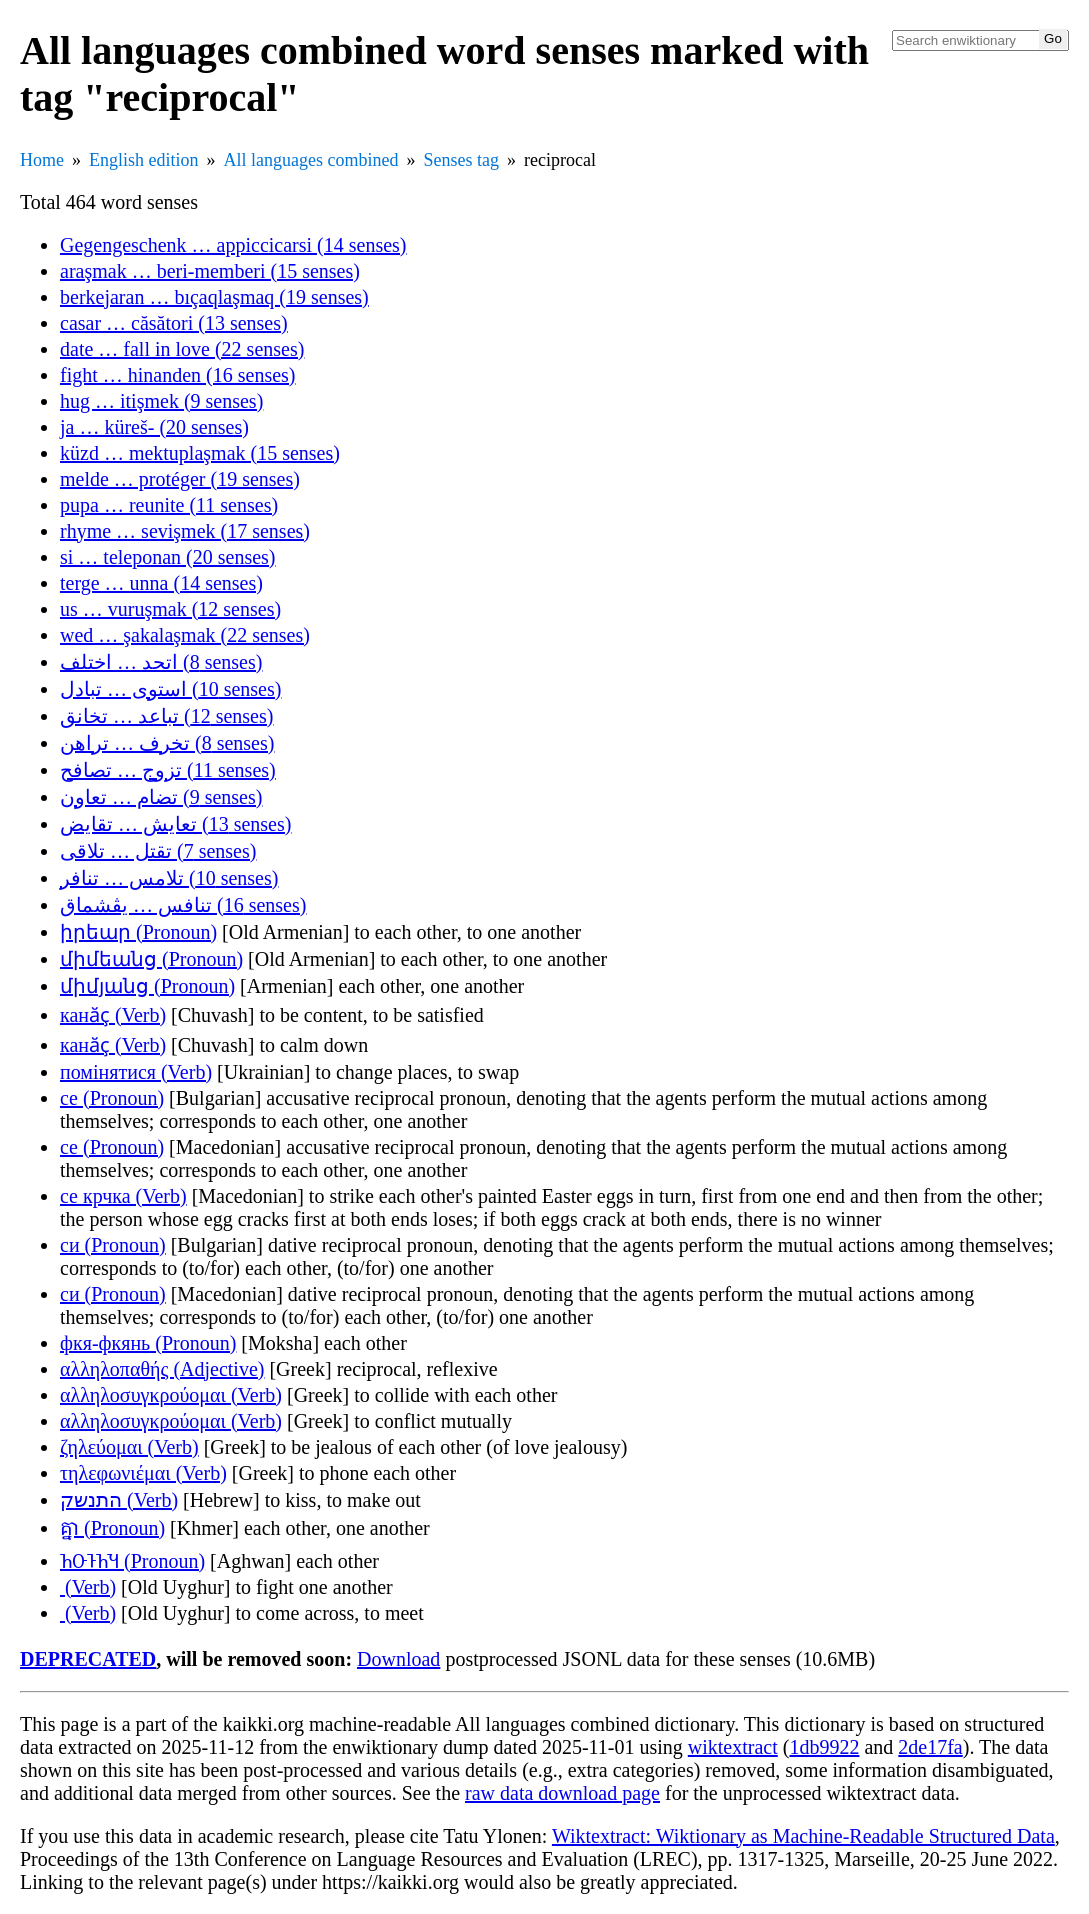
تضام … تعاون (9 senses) (161, 797)
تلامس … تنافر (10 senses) (169, 878)
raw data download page (562, 1793)
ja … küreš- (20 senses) (154, 427)
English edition (144, 160)
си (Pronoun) (113, 1245)
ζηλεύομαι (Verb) (129, 1447)
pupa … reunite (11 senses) (169, 505)
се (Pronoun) (112, 1098)
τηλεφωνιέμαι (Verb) (143, 1473)
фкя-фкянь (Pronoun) (148, 1343)
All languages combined (311, 160)
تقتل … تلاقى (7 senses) (158, 851)
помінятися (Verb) (136, 1072)
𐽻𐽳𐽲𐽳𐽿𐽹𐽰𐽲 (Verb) (88, 1587)
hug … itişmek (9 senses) (161, 401)
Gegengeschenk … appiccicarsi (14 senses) (233, 245)
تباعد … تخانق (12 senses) (166, 716)
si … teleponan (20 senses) (168, 557)
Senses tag (461, 160)
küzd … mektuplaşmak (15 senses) (200, 453)
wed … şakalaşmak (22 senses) (185, 635)
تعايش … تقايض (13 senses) (175, 824)
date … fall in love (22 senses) (182, 349)
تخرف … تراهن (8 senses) (167, 743)
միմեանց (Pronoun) (151, 959)
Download (398, 1659)
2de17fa (930, 1747)
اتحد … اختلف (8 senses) (161, 662)
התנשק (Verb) (119, 1500)
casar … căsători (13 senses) (174, 323)
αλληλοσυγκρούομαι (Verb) (171, 1395)
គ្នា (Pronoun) (112, 1528)
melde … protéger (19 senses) (180, 479)
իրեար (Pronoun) (138, 932)
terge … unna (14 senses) (161, 583)
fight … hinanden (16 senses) (178, 375)
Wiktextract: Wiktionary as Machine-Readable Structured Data (803, 1836)
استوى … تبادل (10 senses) (170, 689)
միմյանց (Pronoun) (147, 986)
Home (42, 160)
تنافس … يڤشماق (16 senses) (183, 905)
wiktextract (733, 1747)
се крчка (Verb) (123, 1196)
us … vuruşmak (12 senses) (170, 609)
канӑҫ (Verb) (113, 1015)
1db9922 (824, 1747)
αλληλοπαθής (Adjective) (162, 1369)
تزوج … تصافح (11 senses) (168, 770)
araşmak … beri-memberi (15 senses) (210, 271)
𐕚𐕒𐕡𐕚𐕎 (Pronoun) (132, 1561)
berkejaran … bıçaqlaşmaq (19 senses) (214, 297)
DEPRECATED (88, 1659)
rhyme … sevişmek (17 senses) (185, 531)
